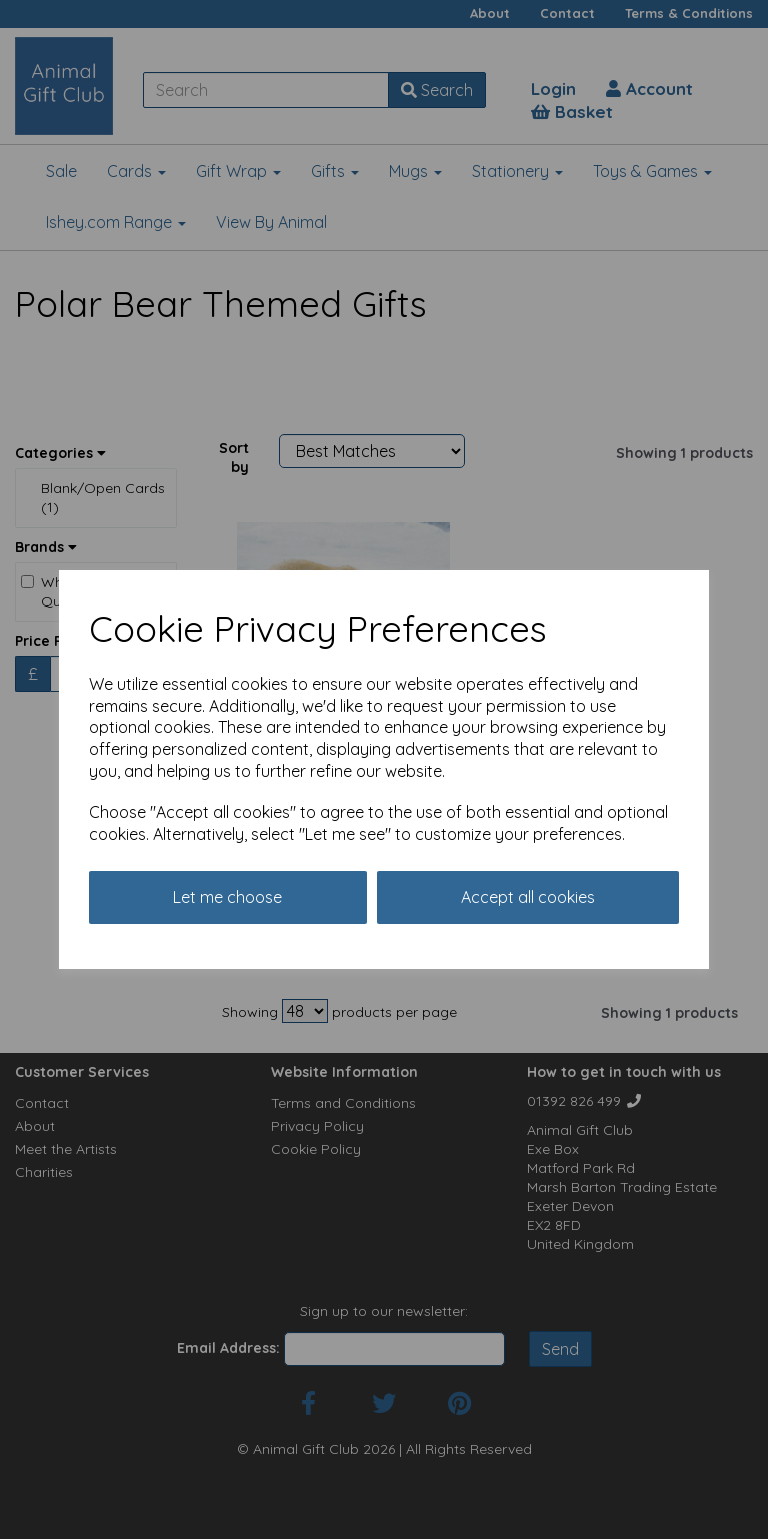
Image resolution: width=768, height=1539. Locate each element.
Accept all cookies (528, 897)
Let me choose (227, 897)
